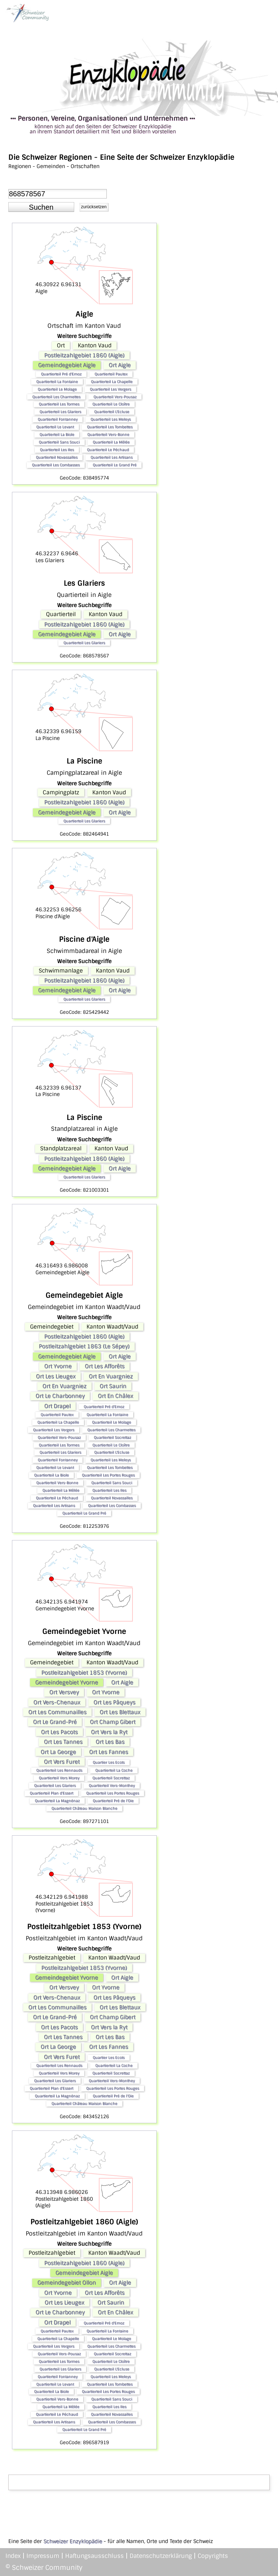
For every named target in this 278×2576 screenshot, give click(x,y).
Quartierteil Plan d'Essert (51, 1793)
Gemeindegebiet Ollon (66, 2282)
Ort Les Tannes (63, 1741)
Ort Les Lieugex (56, 1376)
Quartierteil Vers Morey (59, 1778)
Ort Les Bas (110, 1741)
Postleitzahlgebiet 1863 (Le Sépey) (84, 1346)
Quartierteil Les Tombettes (109, 427)
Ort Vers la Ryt (109, 1732)
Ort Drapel (57, 1406)
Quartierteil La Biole (56, 434)
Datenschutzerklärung (161, 2556)
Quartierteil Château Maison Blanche (84, 1808)
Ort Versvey (64, 1692)
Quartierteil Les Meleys (110, 419)
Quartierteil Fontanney (57, 419)
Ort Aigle (120, 365)
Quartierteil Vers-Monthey (112, 1785)
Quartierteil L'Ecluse (111, 411)
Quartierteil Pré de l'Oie (113, 1800)
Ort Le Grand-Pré (55, 1722)
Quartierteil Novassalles (56, 457)
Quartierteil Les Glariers (60, 411)
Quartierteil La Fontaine (57, 381)
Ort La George (58, 1752)
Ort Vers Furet (62, 1761)
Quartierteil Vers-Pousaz (114, 396)
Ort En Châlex (115, 1396)
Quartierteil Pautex (110, 374)
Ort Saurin (113, 1386)
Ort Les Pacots (59, 1732)
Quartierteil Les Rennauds (59, 1770)
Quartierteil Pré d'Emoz (61, 374)
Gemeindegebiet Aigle (67, 365)
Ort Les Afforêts (105, 1366)
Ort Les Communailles (57, 1712)
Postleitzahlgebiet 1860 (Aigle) (84, 355)
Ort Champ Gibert (112, 1722)
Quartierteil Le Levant (55, 427)
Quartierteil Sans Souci (59, 442)
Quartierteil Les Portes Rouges (108, 1475)
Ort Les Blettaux (120, 1712)
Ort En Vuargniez (111, 1376)
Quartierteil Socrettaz (112, 1437)
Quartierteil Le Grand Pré (114, 465)
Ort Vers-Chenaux (56, 1702)
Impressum (42, 2556)
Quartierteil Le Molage (57, 389)
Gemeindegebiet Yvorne (66, 1682)
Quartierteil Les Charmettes (56, 396)
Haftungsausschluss (94, 2556)
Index (13, 2556)
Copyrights (213, 2556)
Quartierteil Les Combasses (56, 465)
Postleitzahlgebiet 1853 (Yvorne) (84, 1672)
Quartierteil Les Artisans (111, 457)
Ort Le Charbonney (60, 1396)
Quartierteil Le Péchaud (108, 449)
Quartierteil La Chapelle (111, 381)
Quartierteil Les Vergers (110, 389)
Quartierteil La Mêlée (111, 442)
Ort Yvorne (58, 1366)
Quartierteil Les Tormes (59, 404)
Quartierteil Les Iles (57, 449)
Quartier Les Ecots (109, 1762)
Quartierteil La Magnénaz (57, 1800)
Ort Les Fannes (108, 1752)
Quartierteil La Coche (113, 1770)
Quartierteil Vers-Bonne (108, 434)
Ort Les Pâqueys (114, 1702)
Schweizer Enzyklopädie (72, 2541)
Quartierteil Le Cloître (111, 404)
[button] (41, 207)
